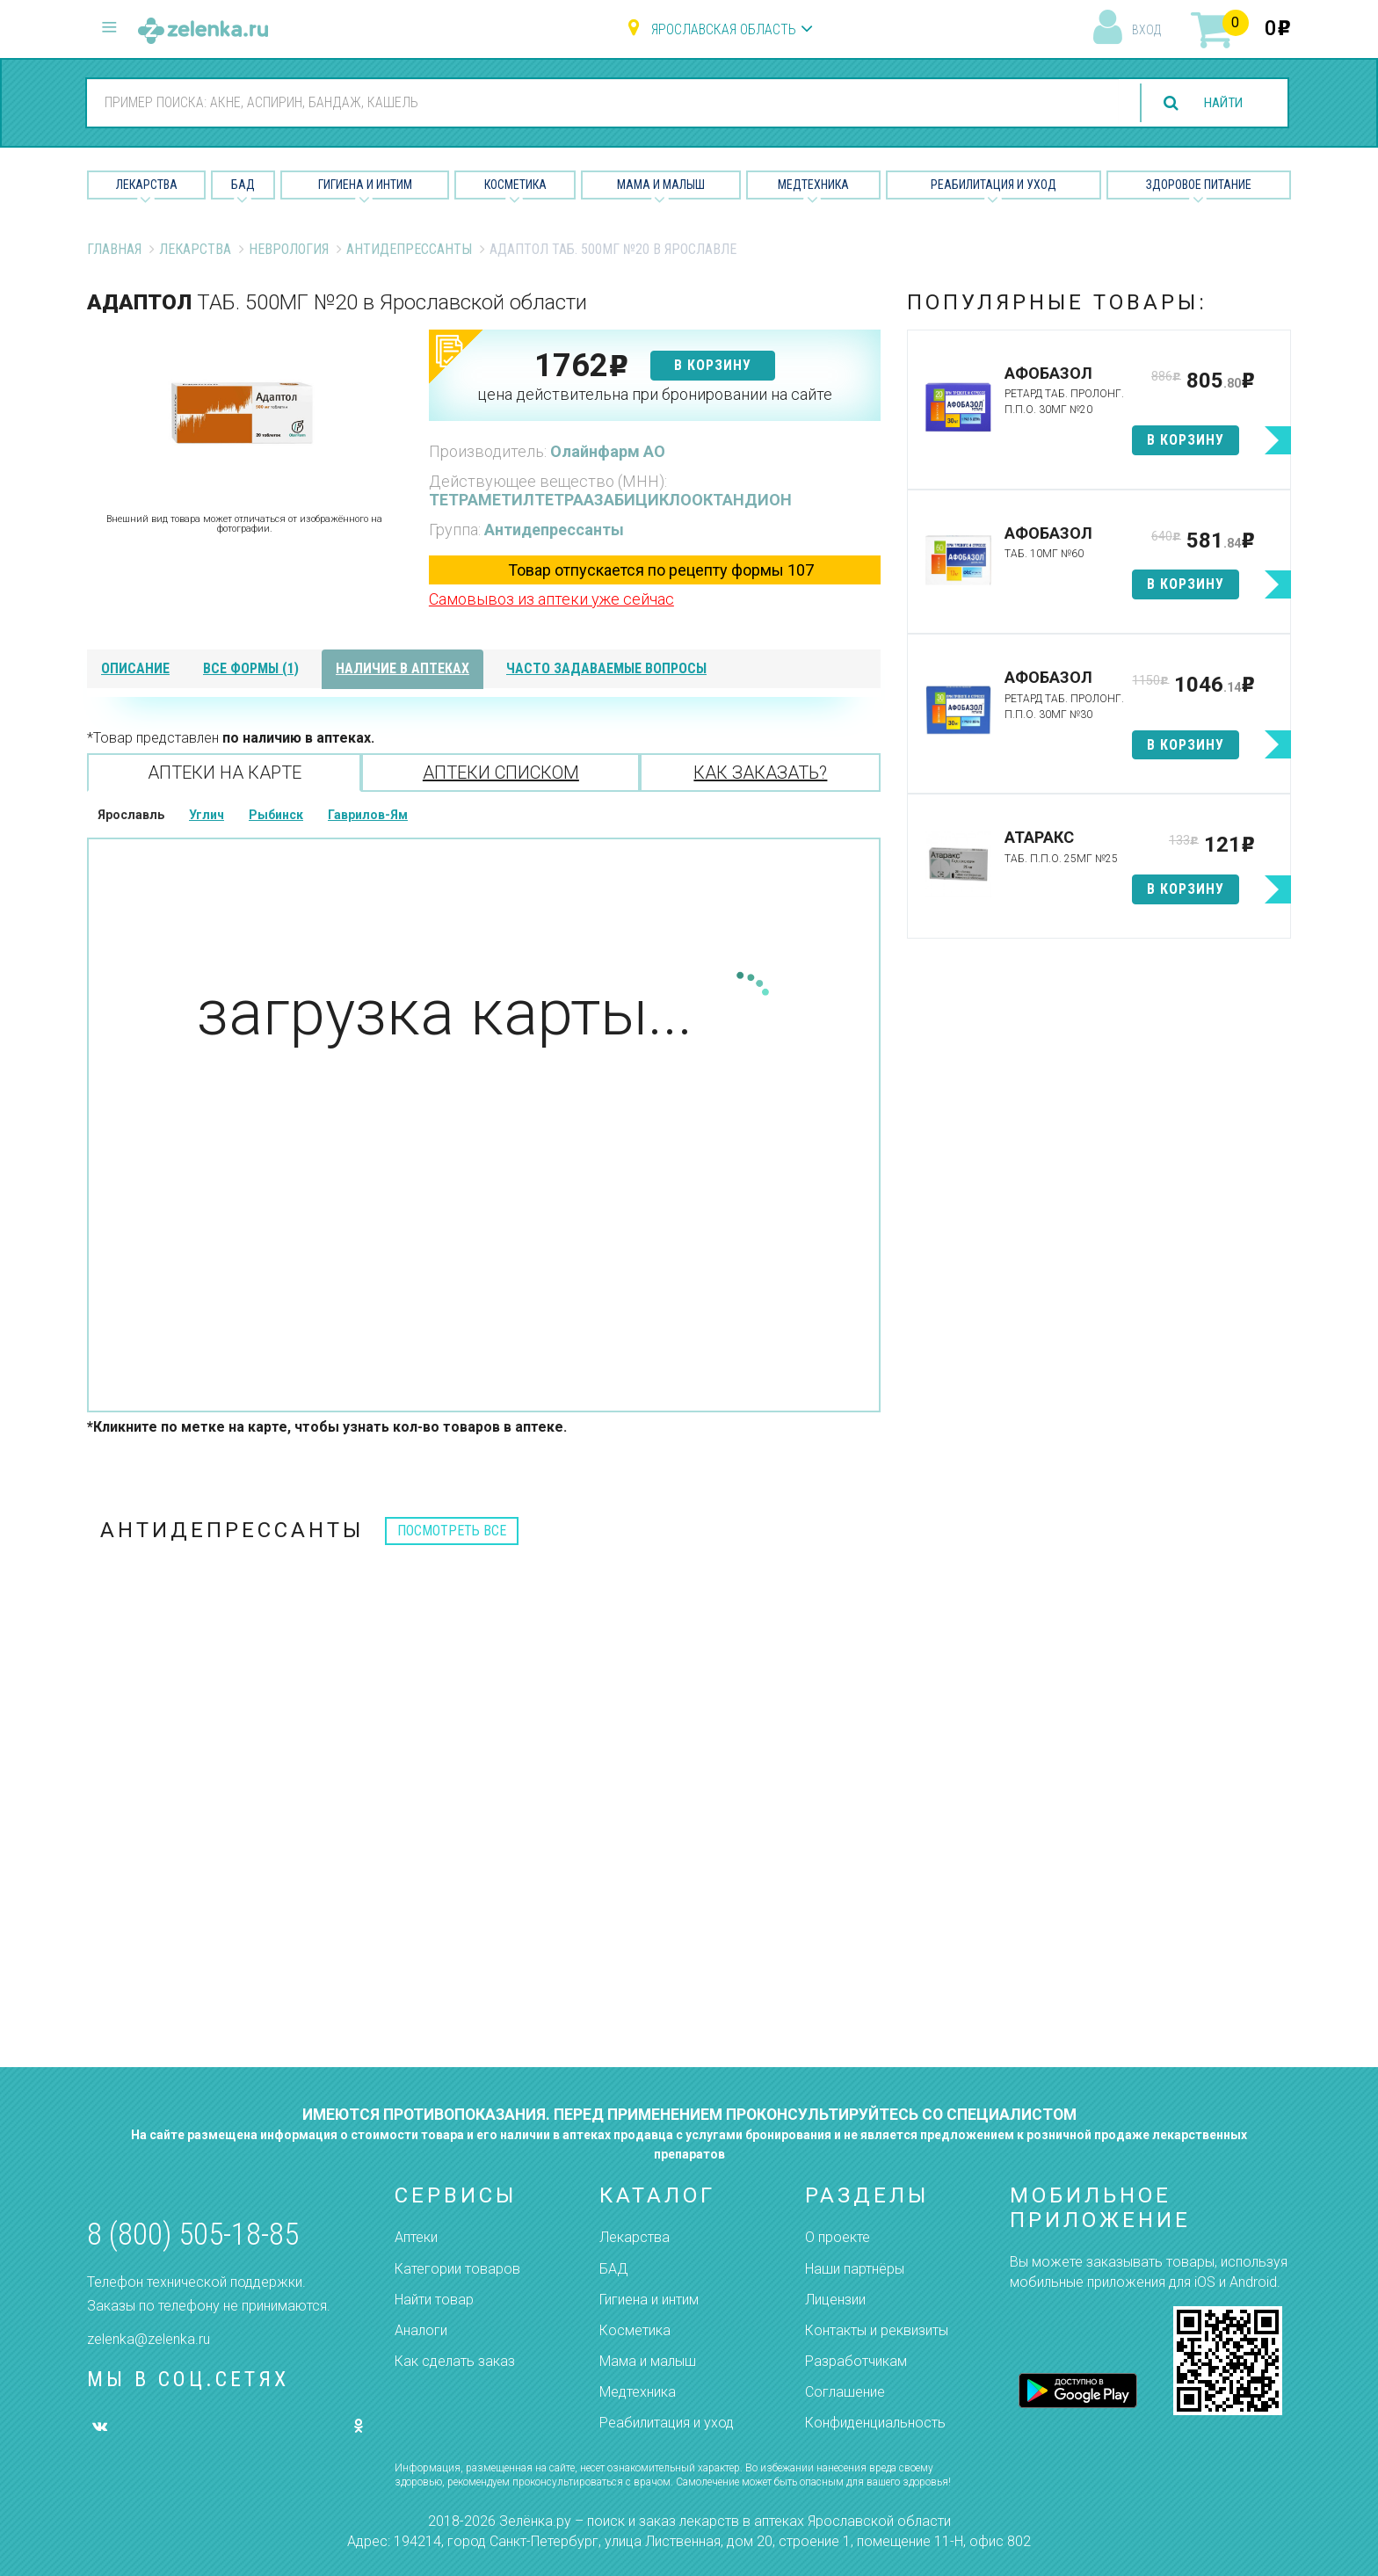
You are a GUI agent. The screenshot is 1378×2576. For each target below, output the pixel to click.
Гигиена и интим (649, 2299)
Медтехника (813, 185)
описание (135, 668)
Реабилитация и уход (993, 185)
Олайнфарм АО (607, 451)
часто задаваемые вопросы (606, 668)
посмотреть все (451, 1530)
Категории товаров (457, 2268)
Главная (114, 249)
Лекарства (147, 185)
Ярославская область (723, 29)
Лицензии (835, 2299)
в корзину (712, 365)
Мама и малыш (661, 185)
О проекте (837, 2237)
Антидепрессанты (409, 249)
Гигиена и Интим (365, 185)
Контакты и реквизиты (876, 2330)
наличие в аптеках (402, 668)
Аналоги (421, 2330)
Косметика (515, 185)
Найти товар (434, 2299)
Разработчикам (856, 2361)
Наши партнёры (854, 2268)
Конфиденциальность (875, 2422)
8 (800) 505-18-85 (193, 2235)
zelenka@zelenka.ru (148, 2339)
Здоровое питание (1198, 185)
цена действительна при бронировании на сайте (654, 394)
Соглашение (845, 2392)
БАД (243, 185)
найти (1220, 103)
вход (1146, 30)
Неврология (289, 249)
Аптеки (416, 2237)
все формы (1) (251, 668)
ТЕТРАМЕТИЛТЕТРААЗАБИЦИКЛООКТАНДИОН (610, 499)
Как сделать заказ (455, 2361)
